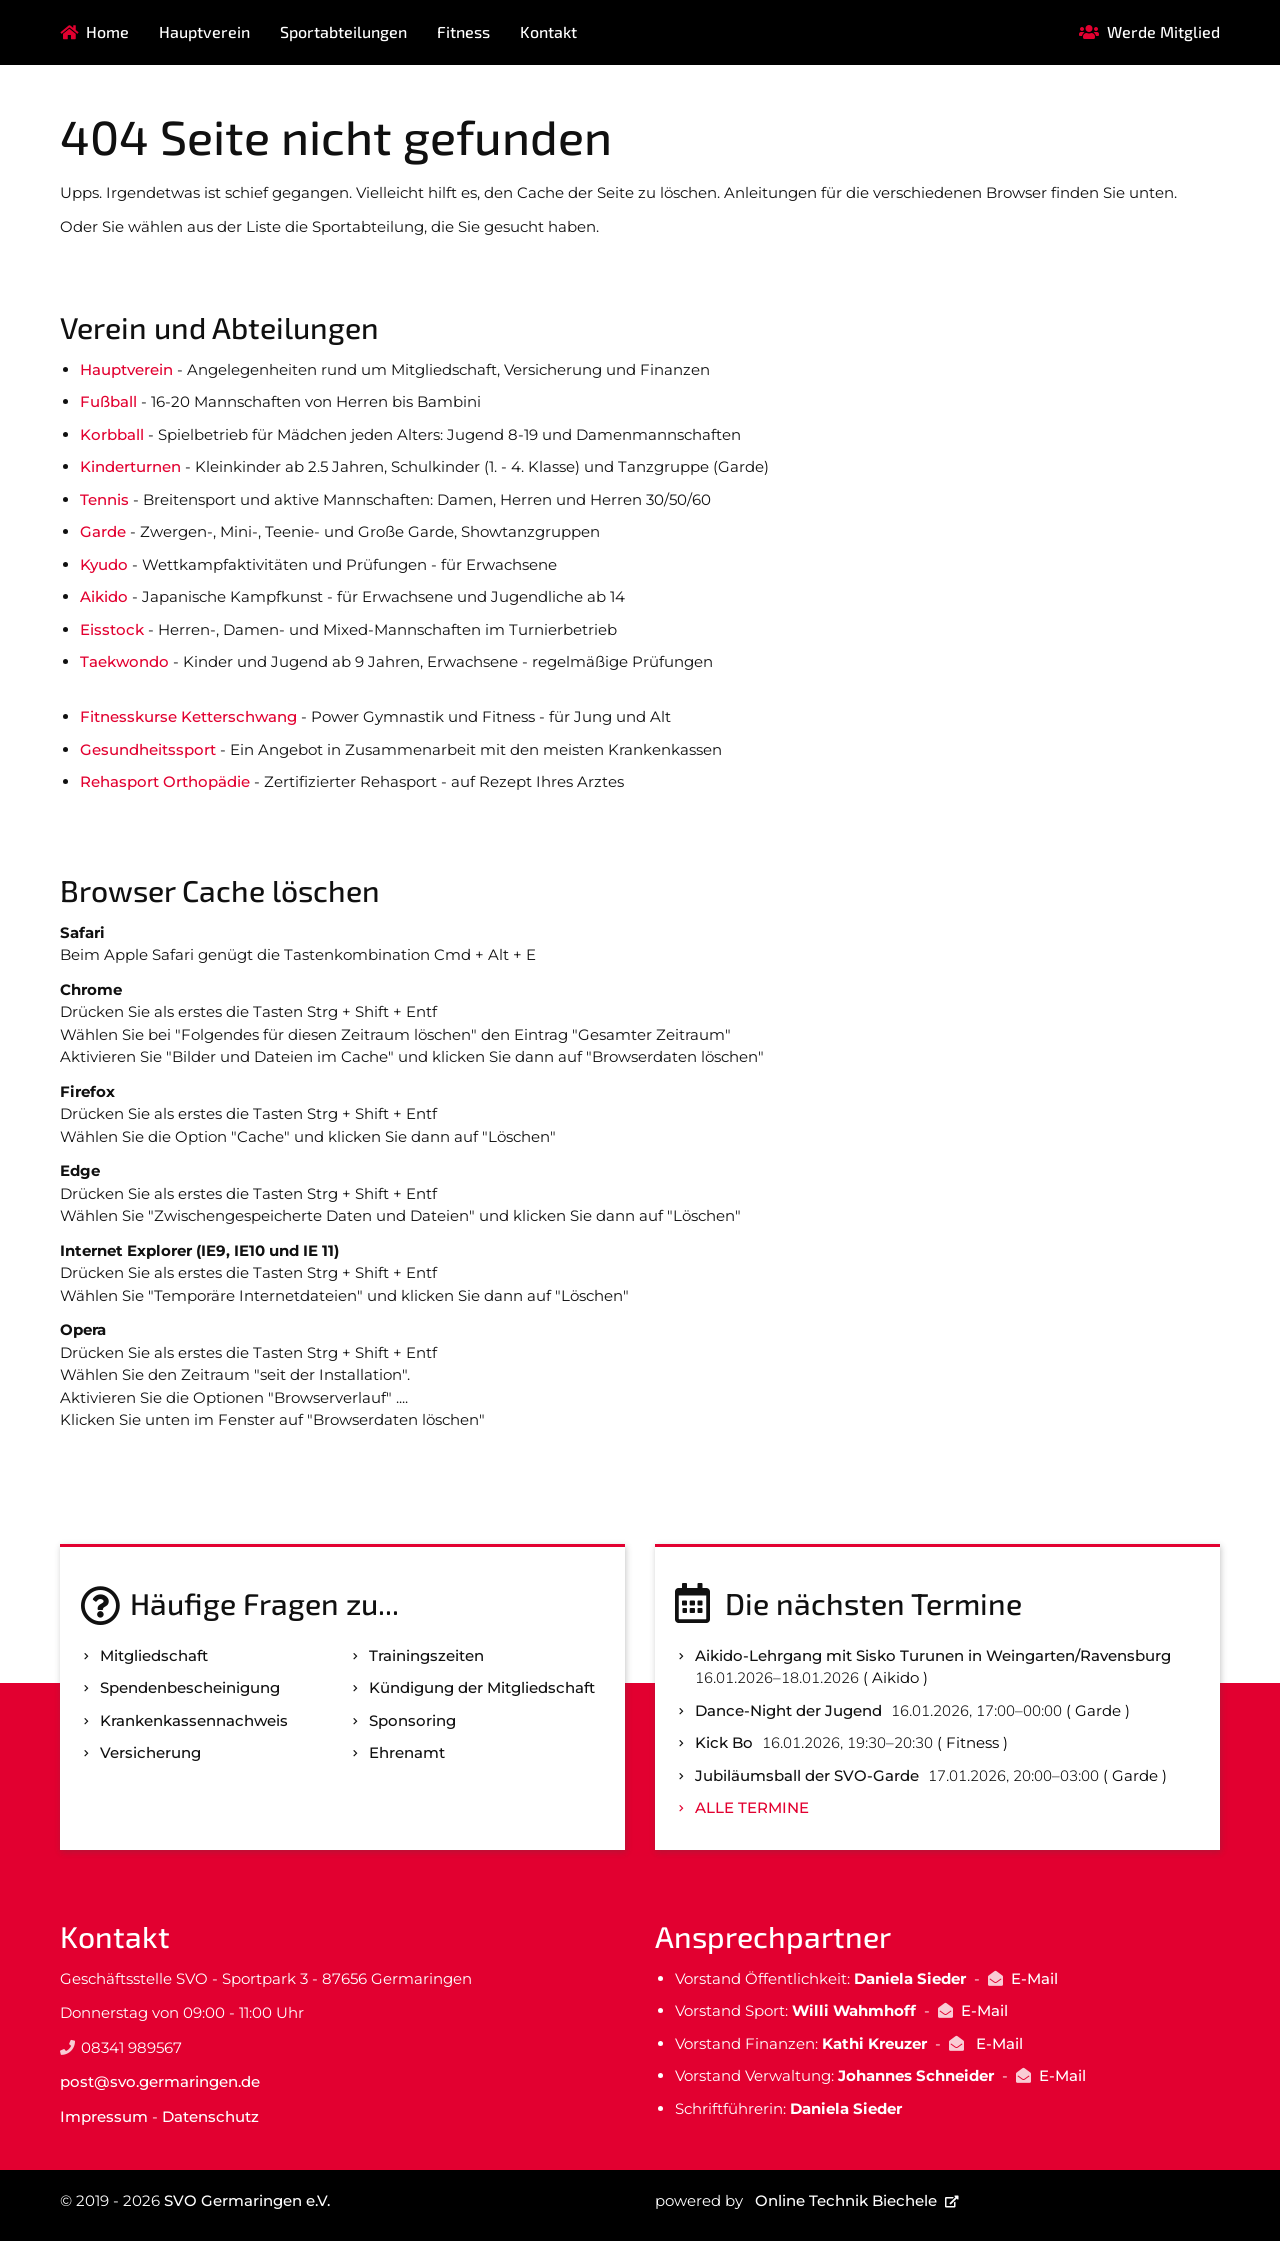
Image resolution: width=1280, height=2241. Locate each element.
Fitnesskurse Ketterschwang (188, 716)
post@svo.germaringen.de (160, 2081)
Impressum (104, 2116)
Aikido (104, 596)
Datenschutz (210, 2116)
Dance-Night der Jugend (788, 1710)
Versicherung (150, 1752)
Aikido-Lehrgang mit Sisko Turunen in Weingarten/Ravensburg (933, 1655)
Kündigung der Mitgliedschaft (482, 1687)
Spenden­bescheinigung (190, 1687)
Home (107, 31)
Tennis (104, 499)
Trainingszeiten (426, 1655)
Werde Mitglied (1163, 31)
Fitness (463, 31)
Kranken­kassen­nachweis (194, 1720)
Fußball (108, 401)
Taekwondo (124, 661)
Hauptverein (204, 31)
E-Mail (1034, 1978)
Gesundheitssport (148, 749)
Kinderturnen (130, 466)
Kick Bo (724, 1742)
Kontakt (548, 31)
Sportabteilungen (343, 31)
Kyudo (104, 564)
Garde (103, 531)
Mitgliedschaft (154, 1655)
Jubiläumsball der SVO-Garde (807, 1775)
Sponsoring (412, 1720)
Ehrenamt (407, 1752)
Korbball (112, 434)
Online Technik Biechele (846, 2200)
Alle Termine (752, 1807)
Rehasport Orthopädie (165, 781)
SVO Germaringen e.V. (247, 2200)
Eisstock (112, 629)
